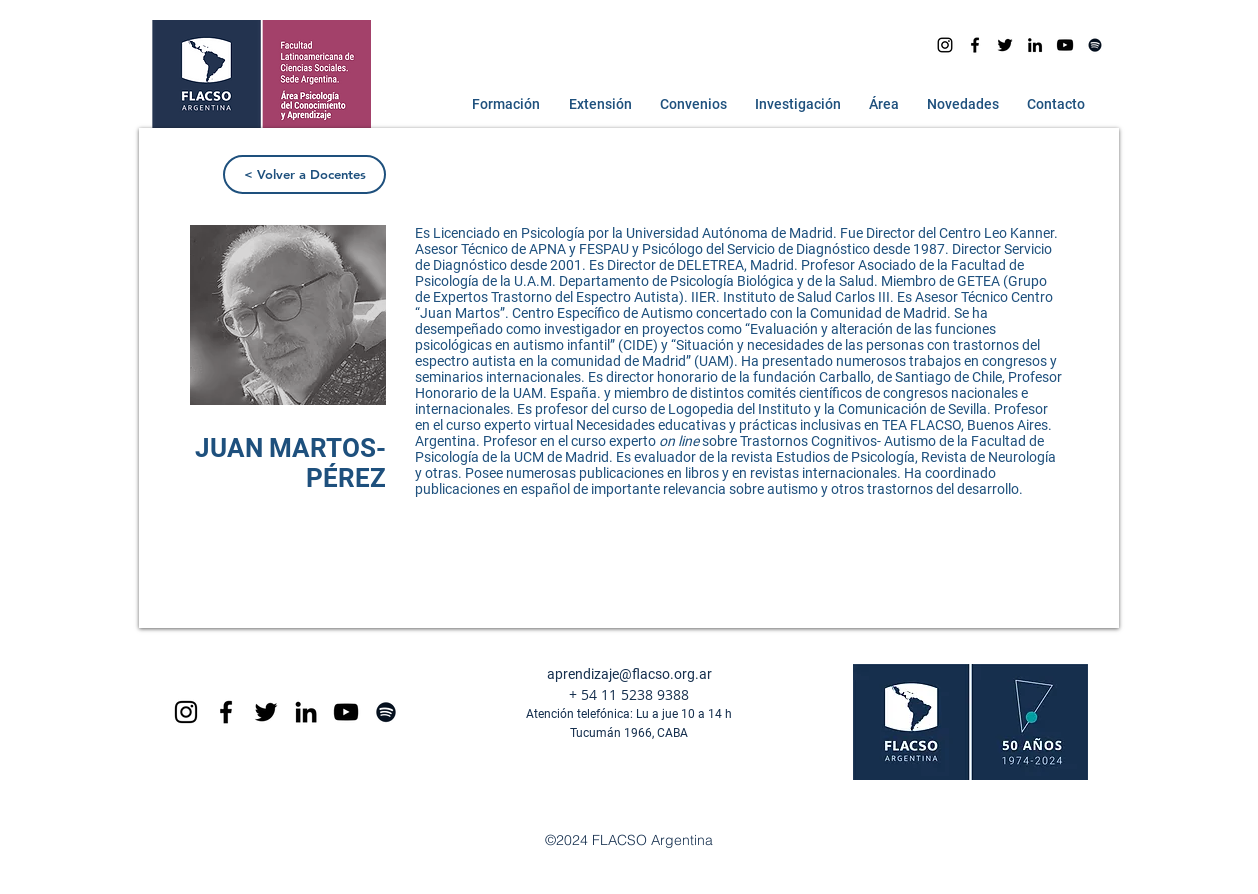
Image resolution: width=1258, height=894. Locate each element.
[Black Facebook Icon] (226, 712)
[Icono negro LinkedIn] (1035, 45)
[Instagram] (945, 45)
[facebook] (975, 45)
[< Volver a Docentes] (304, 174)
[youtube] (1065, 45)
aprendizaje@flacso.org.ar (629, 674)
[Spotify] (1095, 45)
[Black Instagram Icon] (186, 712)
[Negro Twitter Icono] (1005, 45)
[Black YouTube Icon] (346, 712)
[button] (501, 104)
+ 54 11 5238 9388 (629, 694)
